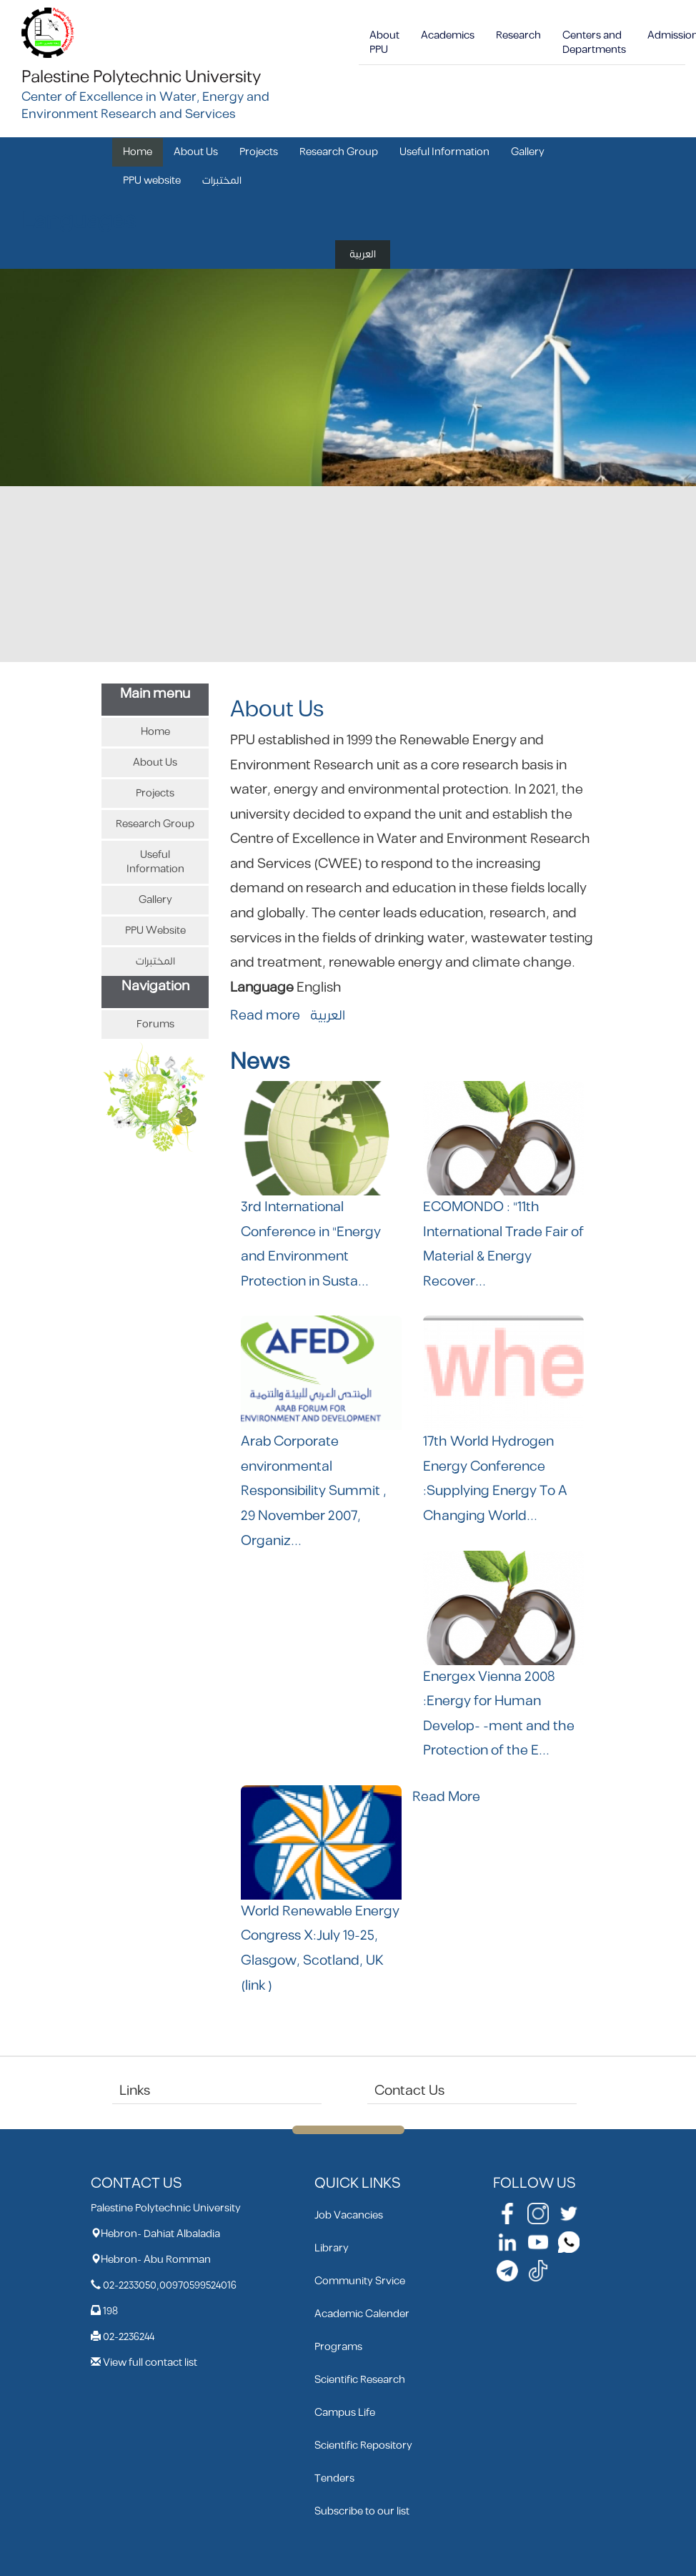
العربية (362, 254)
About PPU (384, 42)
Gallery (528, 152)
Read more (265, 1015)
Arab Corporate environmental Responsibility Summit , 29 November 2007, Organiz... (314, 1491)
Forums (155, 1024)
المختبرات (222, 180)
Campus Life (344, 2412)
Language (262, 987)
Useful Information (444, 152)
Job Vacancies (348, 2215)
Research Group (338, 152)
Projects (258, 152)
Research (518, 35)
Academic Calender (361, 2314)
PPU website (152, 180)
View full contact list (150, 2362)
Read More (446, 1797)
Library (331, 2248)
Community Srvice (359, 2281)
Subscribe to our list (361, 2511)
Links (134, 2091)
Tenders (334, 2478)
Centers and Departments (594, 42)
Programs (338, 2347)
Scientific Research (359, 2380)
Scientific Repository (363, 2445)
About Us (196, 152)
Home (137, 152)
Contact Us (409, 2091)
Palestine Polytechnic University (141, 77)
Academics (447, 35)
